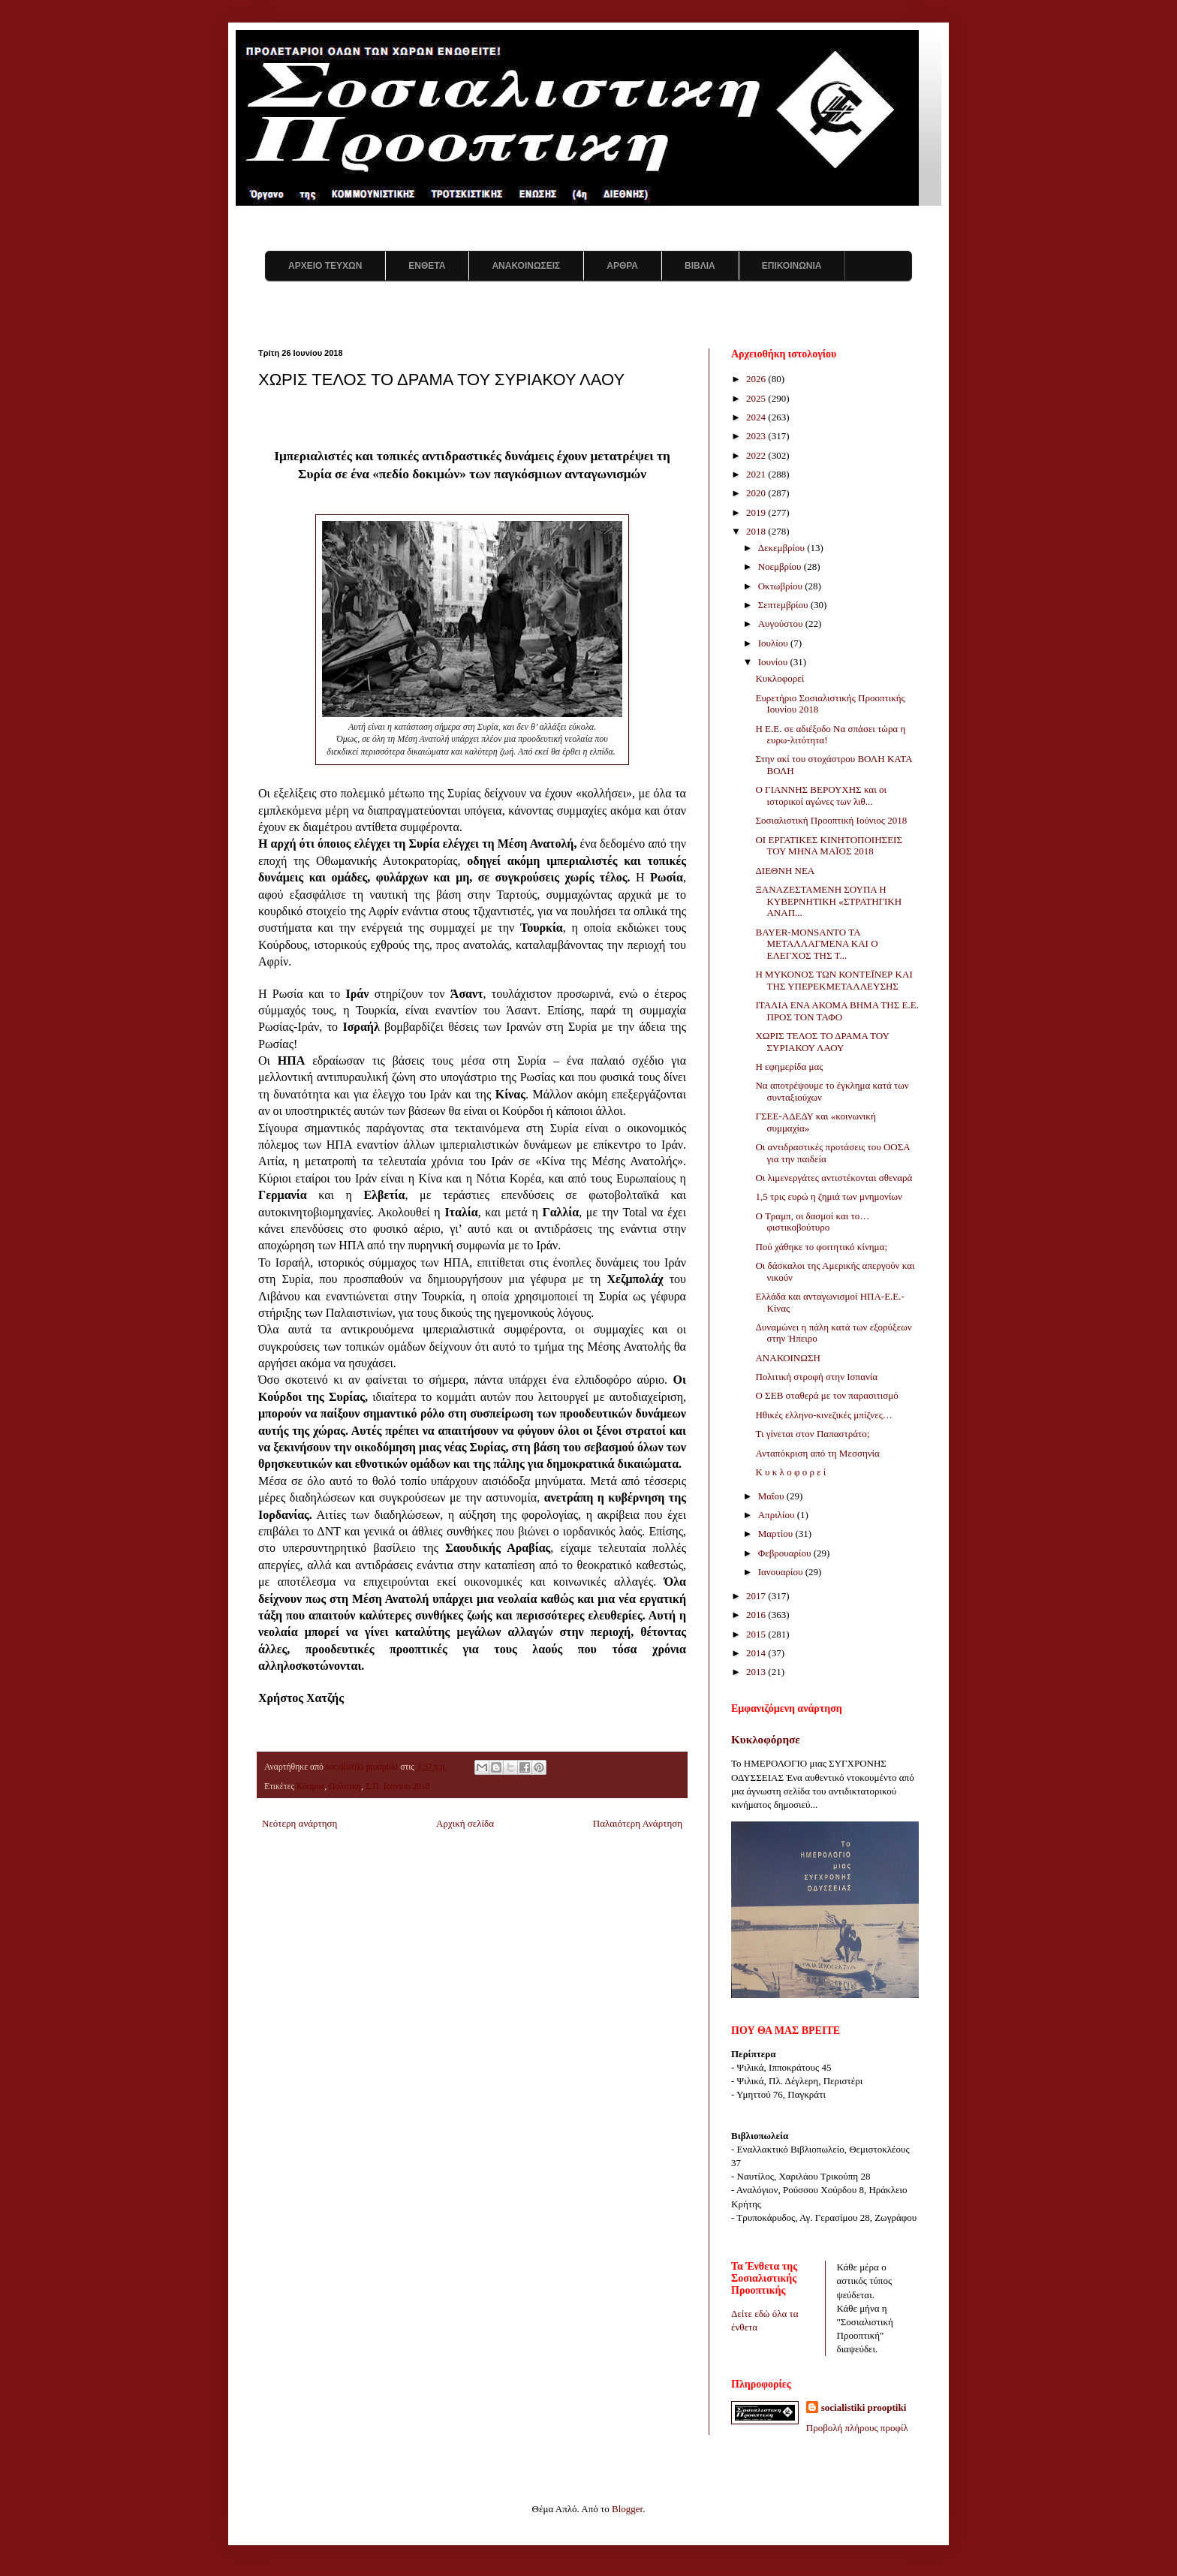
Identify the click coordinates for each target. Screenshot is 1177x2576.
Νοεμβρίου (781, 566)
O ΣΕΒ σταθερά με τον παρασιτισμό (826, 1395)
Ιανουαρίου (781, 1571)
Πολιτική (345, 1786)
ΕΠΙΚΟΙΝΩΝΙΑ (792, 266)
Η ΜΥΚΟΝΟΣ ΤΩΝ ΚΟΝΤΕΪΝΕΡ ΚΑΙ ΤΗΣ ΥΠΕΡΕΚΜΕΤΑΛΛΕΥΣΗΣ (833, 980)
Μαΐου (772, 1496)
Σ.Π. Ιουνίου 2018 (398, 1786)
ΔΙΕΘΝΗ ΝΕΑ (784, 870)
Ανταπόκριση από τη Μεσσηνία (817, 1453)
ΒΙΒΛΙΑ (700, 266)
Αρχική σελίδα (465, 1823)
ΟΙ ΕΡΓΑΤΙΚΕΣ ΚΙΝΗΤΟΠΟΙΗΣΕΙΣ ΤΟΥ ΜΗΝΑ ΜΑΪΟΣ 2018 (828, 845)
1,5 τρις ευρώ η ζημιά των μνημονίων (828, 1196)
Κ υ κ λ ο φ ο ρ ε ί (790, 1472)
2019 (757, 512)
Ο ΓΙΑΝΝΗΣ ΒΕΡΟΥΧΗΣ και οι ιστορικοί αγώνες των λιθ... (820, 795)
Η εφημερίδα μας (789, 1066)
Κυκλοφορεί (779, 678)
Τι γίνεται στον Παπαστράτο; (812, 1433)
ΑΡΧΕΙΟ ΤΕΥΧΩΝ (325, 266)
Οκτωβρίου (781, 586)
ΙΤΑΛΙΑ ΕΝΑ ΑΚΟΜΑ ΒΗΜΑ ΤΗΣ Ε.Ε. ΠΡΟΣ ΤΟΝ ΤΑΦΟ (836, 1011)
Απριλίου (777, 1514)
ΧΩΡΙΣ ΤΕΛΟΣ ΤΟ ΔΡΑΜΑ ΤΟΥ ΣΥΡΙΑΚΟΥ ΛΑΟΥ (822, 1041)
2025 (757, 398)
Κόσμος (310, 1786)
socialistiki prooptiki (864, 2407)
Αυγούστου (781, 623)
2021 (757, 474)
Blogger (627, 2508)
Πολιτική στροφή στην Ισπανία (816, 1376)
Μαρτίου (777, 1533)
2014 (757, 1653)
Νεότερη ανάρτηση (299, 1823)
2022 (757, 455)
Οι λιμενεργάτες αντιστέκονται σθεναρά (833, 1177)
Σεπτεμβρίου (784, 604)
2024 (757, 417)
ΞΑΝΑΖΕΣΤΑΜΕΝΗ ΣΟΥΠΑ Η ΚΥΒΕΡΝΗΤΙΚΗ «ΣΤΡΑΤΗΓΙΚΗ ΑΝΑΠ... (828, 901)
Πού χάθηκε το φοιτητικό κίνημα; (821, 1246)
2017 (757, 1595)
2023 (757, 435)
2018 (757, 531)
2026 (757, 378)
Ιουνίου (774, 661)
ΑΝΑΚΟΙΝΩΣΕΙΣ (526, 266)
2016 (757, 1614)
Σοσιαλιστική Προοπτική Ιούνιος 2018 (831, 820)
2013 (757, 1671)
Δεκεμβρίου (783, 547)
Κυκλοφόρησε (765, 1739)
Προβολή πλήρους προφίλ (857, 2427)
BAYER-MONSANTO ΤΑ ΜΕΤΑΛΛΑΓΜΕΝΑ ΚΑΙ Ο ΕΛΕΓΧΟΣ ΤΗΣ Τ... (816, 943)
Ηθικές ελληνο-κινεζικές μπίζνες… (823, 1415)
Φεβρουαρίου (786, 1553)
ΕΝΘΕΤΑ (426, 266)
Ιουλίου (774, 643)
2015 (757, 1634)
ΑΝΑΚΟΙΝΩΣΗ (787, 1357)
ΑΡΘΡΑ (622, 266)
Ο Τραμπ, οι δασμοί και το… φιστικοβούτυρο (812, 1222)
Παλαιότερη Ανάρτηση (637, 1823)
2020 (757, 493)
